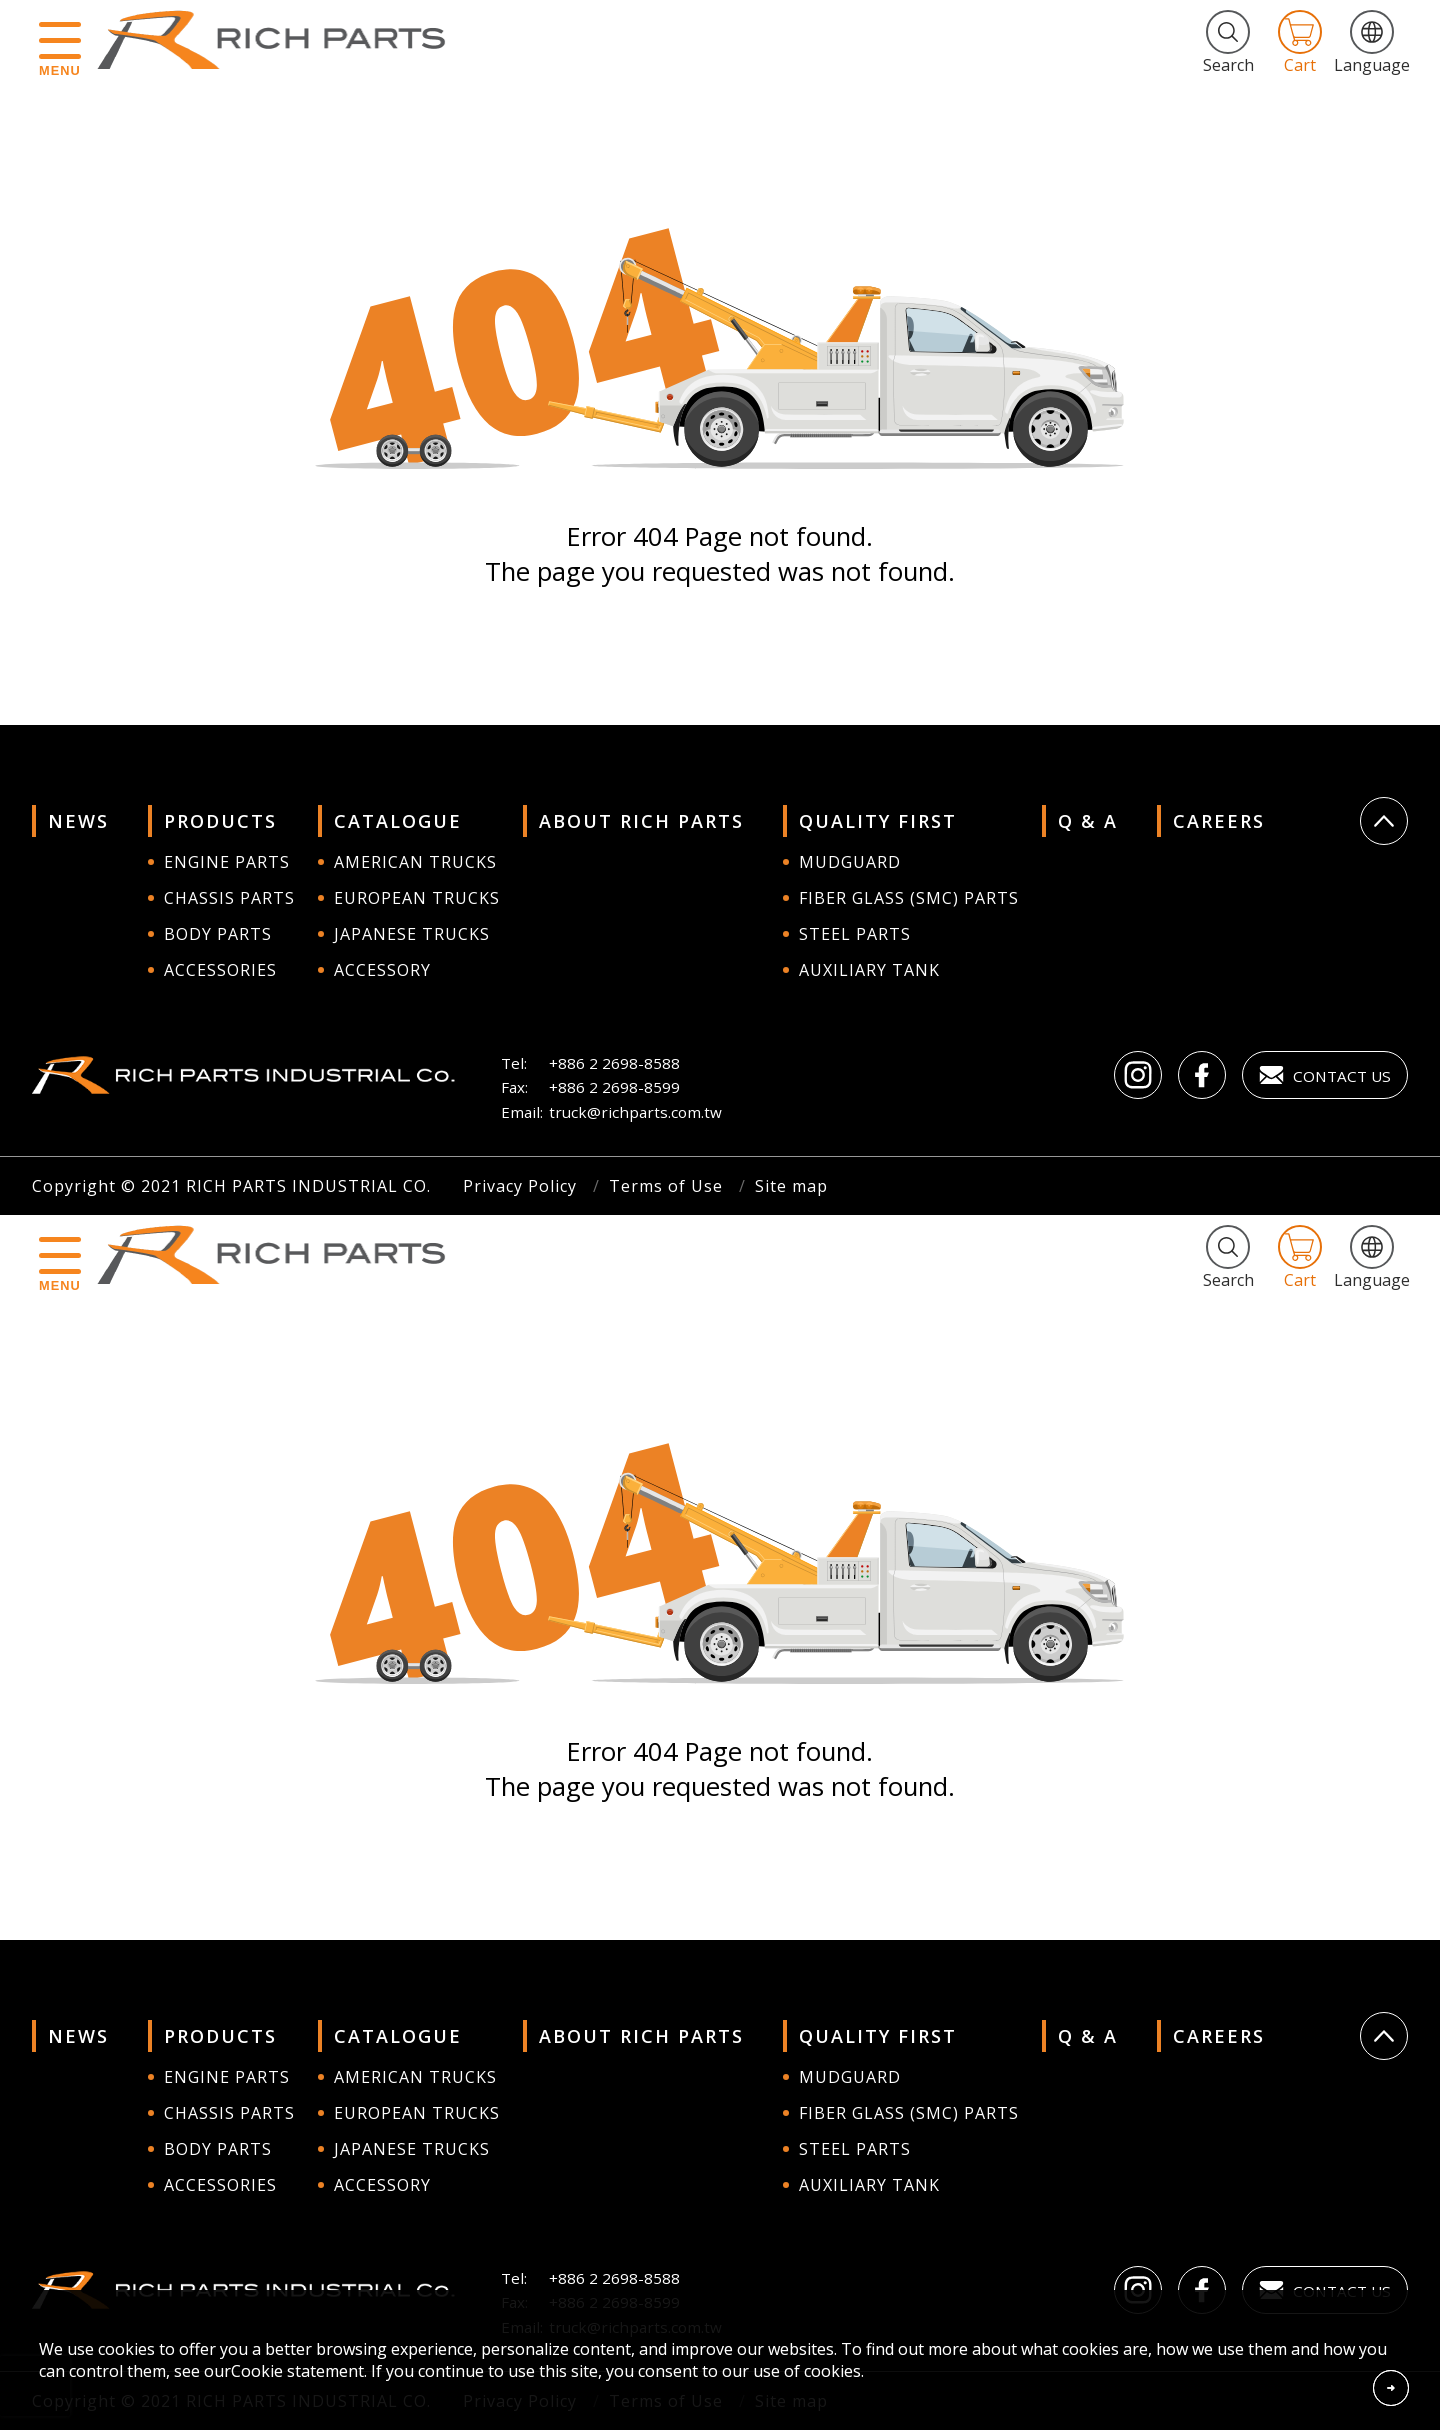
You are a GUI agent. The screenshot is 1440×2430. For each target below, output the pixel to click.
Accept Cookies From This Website (1391, 2388)
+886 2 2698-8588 (614, 1063)
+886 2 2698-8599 (614, 1087)
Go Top (1384, 821)
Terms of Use (666, 1186)
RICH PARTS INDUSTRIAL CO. (281, 40)
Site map (791, 1186)
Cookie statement (297, 2371)
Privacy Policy (520, 1186)
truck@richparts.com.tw (635, 1112)
